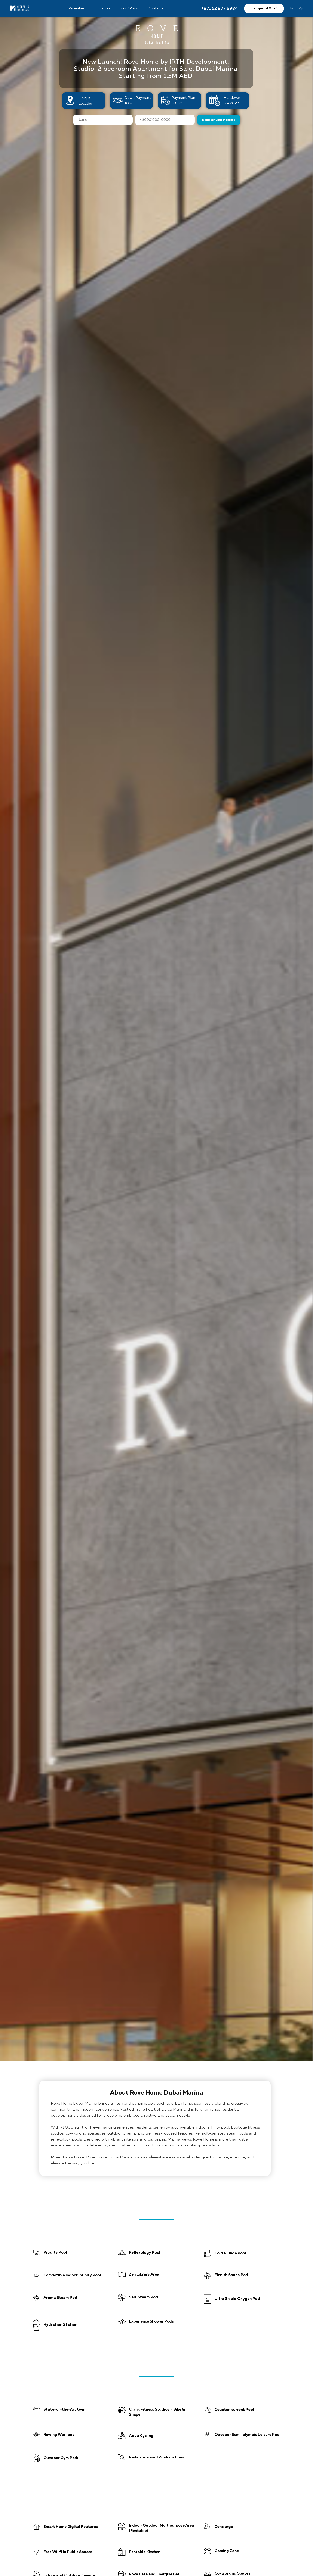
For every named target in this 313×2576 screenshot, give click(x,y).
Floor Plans (129, 8)
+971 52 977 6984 (219, 8)
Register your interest (218, 119)
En (292, 8)
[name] (103, 120)
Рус (301, 8)
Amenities (77, 8)
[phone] (165, 120)
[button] (264, 8)
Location (102, 8)
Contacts (156, 8)
